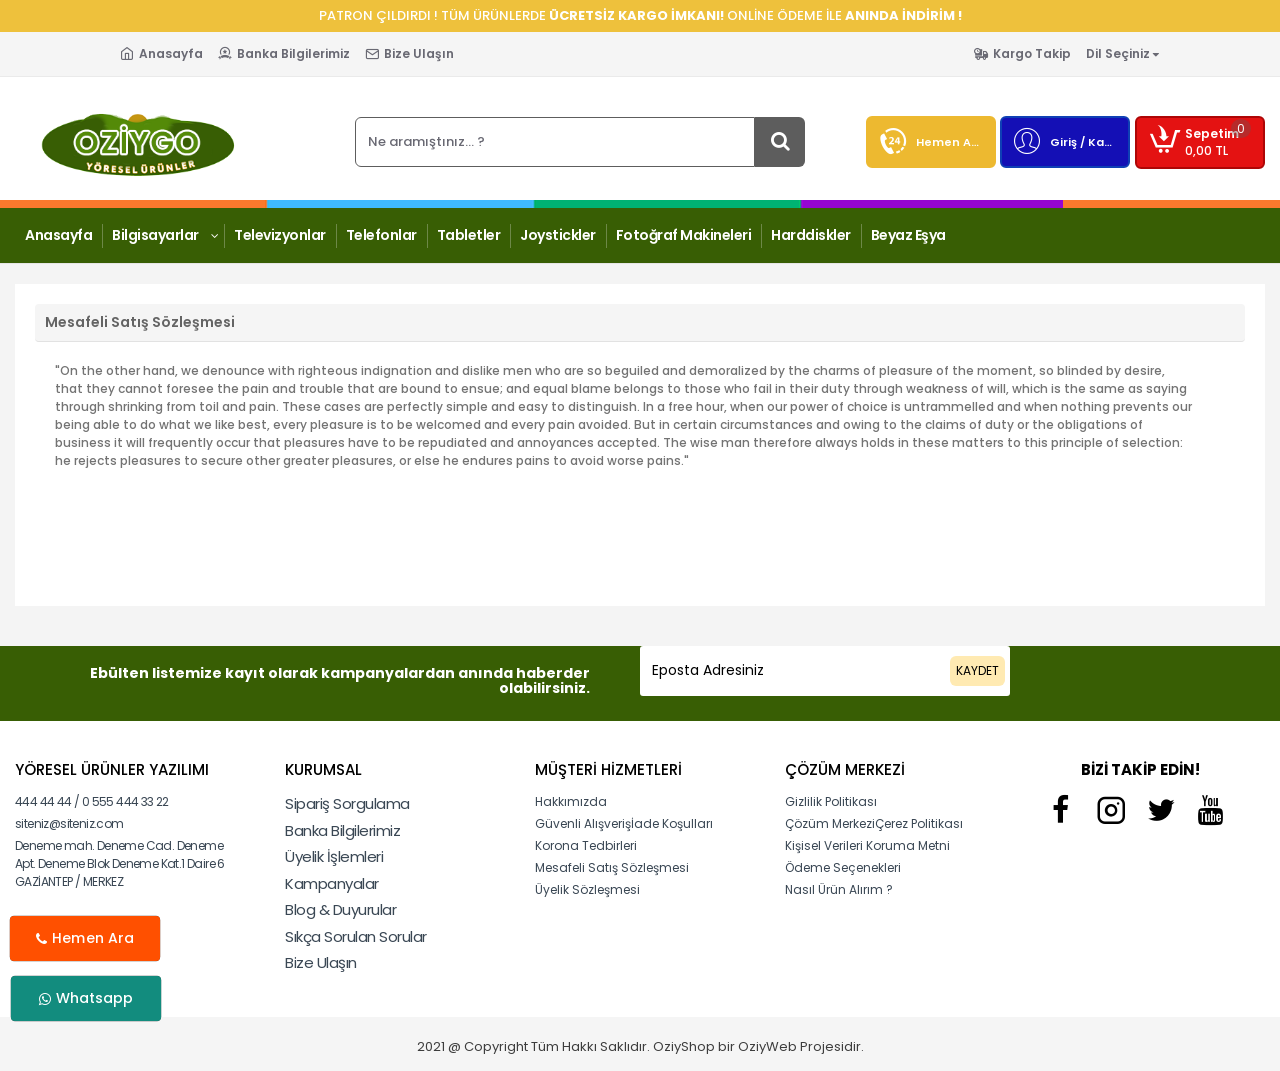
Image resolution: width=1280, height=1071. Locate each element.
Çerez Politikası (919, 823)
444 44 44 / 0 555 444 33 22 (92, 801)
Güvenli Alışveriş (583, 823)
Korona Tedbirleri (586, 845)
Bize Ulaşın (321, 962)
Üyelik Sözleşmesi (587, 889)
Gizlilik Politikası (831, 801)
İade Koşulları (672, 823)
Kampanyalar (332, 883)
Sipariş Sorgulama (347, 803)
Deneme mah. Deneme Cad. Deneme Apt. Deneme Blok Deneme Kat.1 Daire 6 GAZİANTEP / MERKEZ (120, 863)
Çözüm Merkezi (830, 823)
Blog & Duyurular (340, 909)
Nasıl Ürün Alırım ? (839, 889)
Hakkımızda (571, 801)
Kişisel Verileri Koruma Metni (867, 845)
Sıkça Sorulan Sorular (356, 936)
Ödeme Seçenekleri (843, 867)
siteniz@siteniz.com (69, 823)
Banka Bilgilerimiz (342, 830)
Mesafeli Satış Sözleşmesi (612, 867)
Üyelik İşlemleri (334, 856)
